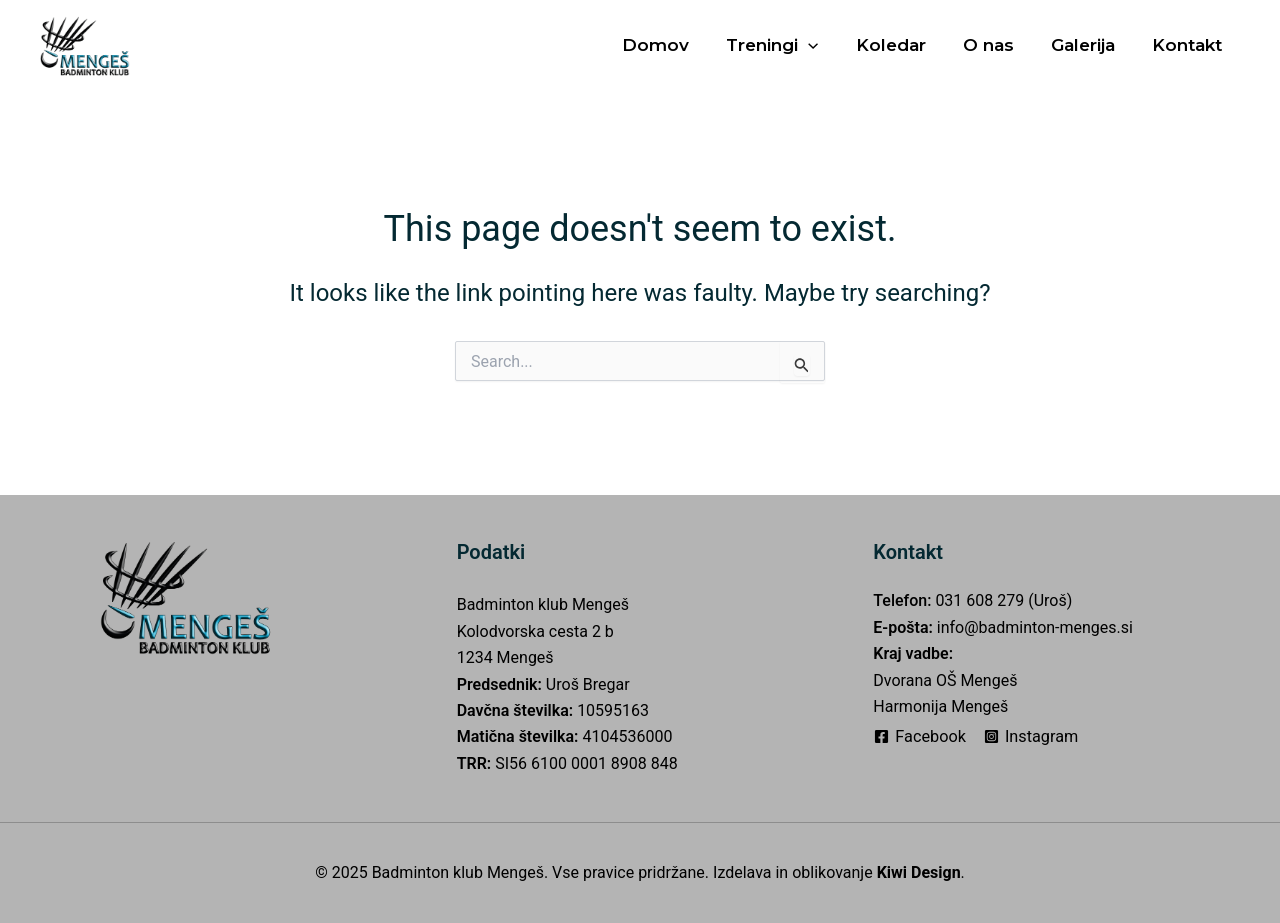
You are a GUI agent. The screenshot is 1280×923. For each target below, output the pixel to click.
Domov (672, 45)
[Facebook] (921, 736)
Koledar (901, 45)
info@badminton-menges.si (1035, 627)
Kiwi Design (919, 872)
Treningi (786, 45)
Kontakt (1188, 45)
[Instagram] (1036, 736)
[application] (822, 45)
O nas (995, 45)
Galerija (1087, 45)
